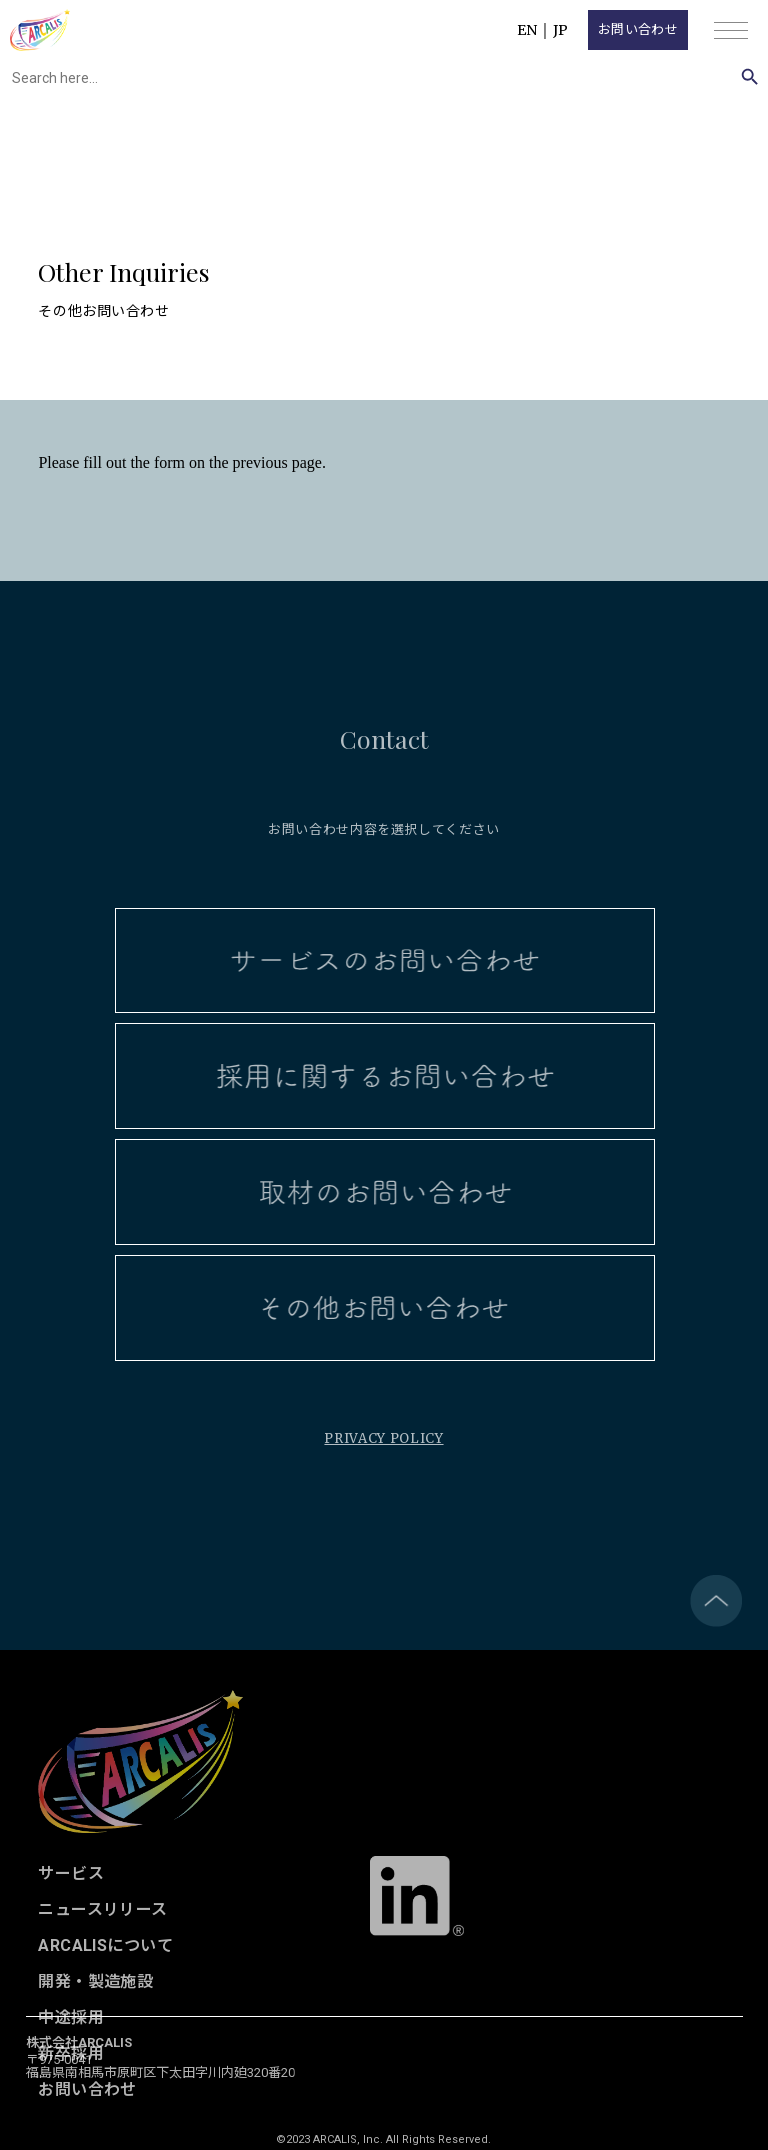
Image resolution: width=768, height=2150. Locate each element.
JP (560, 30)
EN (527, 30)
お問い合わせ (638, 29)
